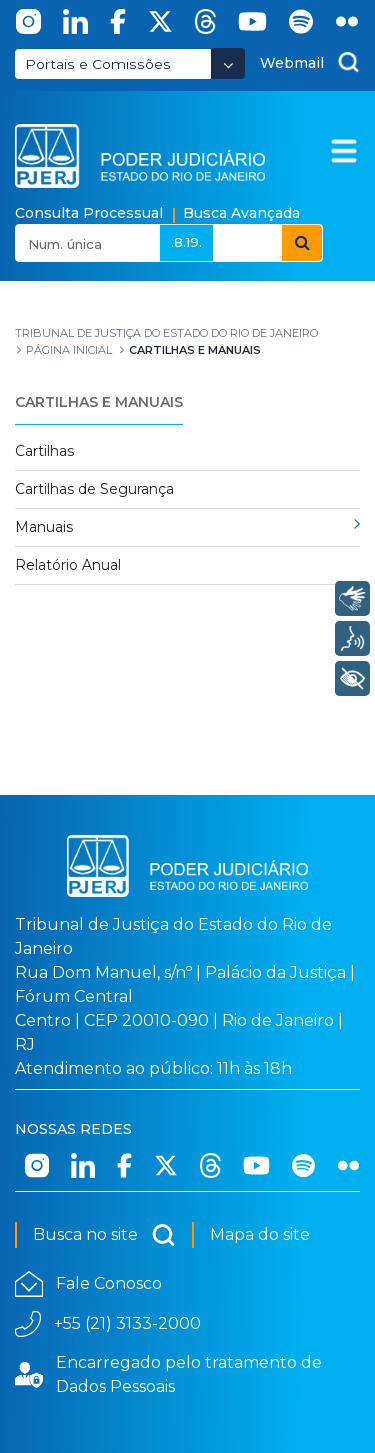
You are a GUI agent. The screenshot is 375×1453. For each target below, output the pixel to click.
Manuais (44, 527)
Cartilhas (44, 451)
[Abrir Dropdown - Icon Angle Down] (228, 63)
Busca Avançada (241, 213)
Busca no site (104, 1235)
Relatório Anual (68, 565)
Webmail (292, 63)
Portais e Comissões (98, 64)
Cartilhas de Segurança (94, 489)
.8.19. (186, 242)
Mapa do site (260, 1234)
